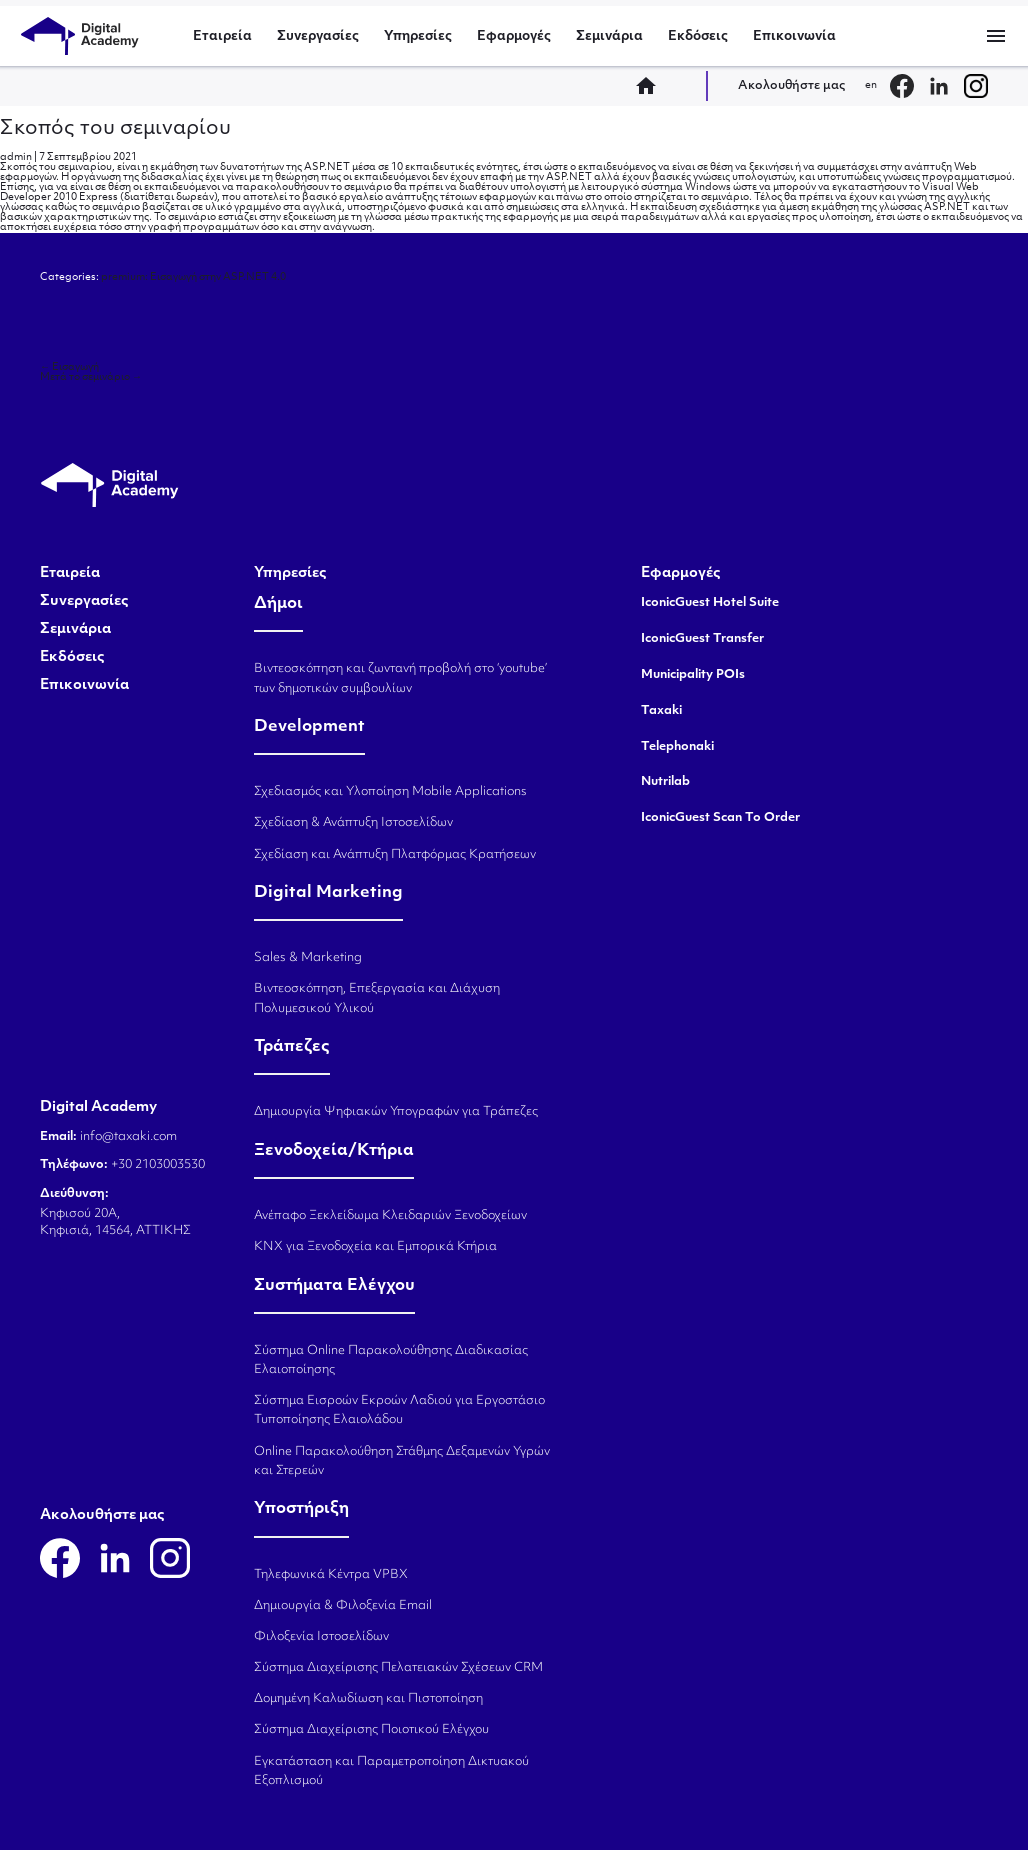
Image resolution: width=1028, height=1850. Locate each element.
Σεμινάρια (609, 36)
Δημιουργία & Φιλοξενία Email (343, 1606)
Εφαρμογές (514, 36)
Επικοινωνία (794, 36)
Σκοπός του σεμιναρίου (115, 129)
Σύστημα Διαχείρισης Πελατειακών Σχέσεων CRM (398, 1668)
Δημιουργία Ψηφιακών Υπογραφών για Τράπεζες (396, 1112)
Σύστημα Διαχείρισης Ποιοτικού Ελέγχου (371, 1730)
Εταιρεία (222, 36)
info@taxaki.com (128, 1137)
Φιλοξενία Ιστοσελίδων (321, 1637)
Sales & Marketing (308, 958)
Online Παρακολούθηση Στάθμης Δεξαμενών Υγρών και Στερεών (402, 1461)
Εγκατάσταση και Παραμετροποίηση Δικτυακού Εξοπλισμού (391, 1771)
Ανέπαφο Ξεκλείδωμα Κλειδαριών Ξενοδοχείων (390, 1216)
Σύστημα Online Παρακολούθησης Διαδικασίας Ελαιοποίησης (391, 1360)
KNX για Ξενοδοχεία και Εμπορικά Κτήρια (375, 1247)
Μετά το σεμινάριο (91, 377)
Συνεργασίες (318, 36)
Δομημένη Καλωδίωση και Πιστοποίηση (368, 1699)
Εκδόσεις (698, 36)
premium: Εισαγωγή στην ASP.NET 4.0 (193, 277)
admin (16, 157)
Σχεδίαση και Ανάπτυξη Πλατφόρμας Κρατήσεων (395, 855)
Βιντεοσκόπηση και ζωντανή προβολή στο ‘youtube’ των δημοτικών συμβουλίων (400, 678)
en (871, 85)
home (652, 86)
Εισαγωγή (69, 367)
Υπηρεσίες (418, 36)
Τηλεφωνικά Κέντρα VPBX (331, 1575)
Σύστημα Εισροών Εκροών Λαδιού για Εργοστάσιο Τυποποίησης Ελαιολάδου (399, 1410)
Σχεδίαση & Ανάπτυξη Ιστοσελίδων (353, 823)
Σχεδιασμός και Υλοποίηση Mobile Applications (390, 792)
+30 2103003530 (156, 1165)
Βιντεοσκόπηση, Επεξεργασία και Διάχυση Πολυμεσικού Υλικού (377, 998)
